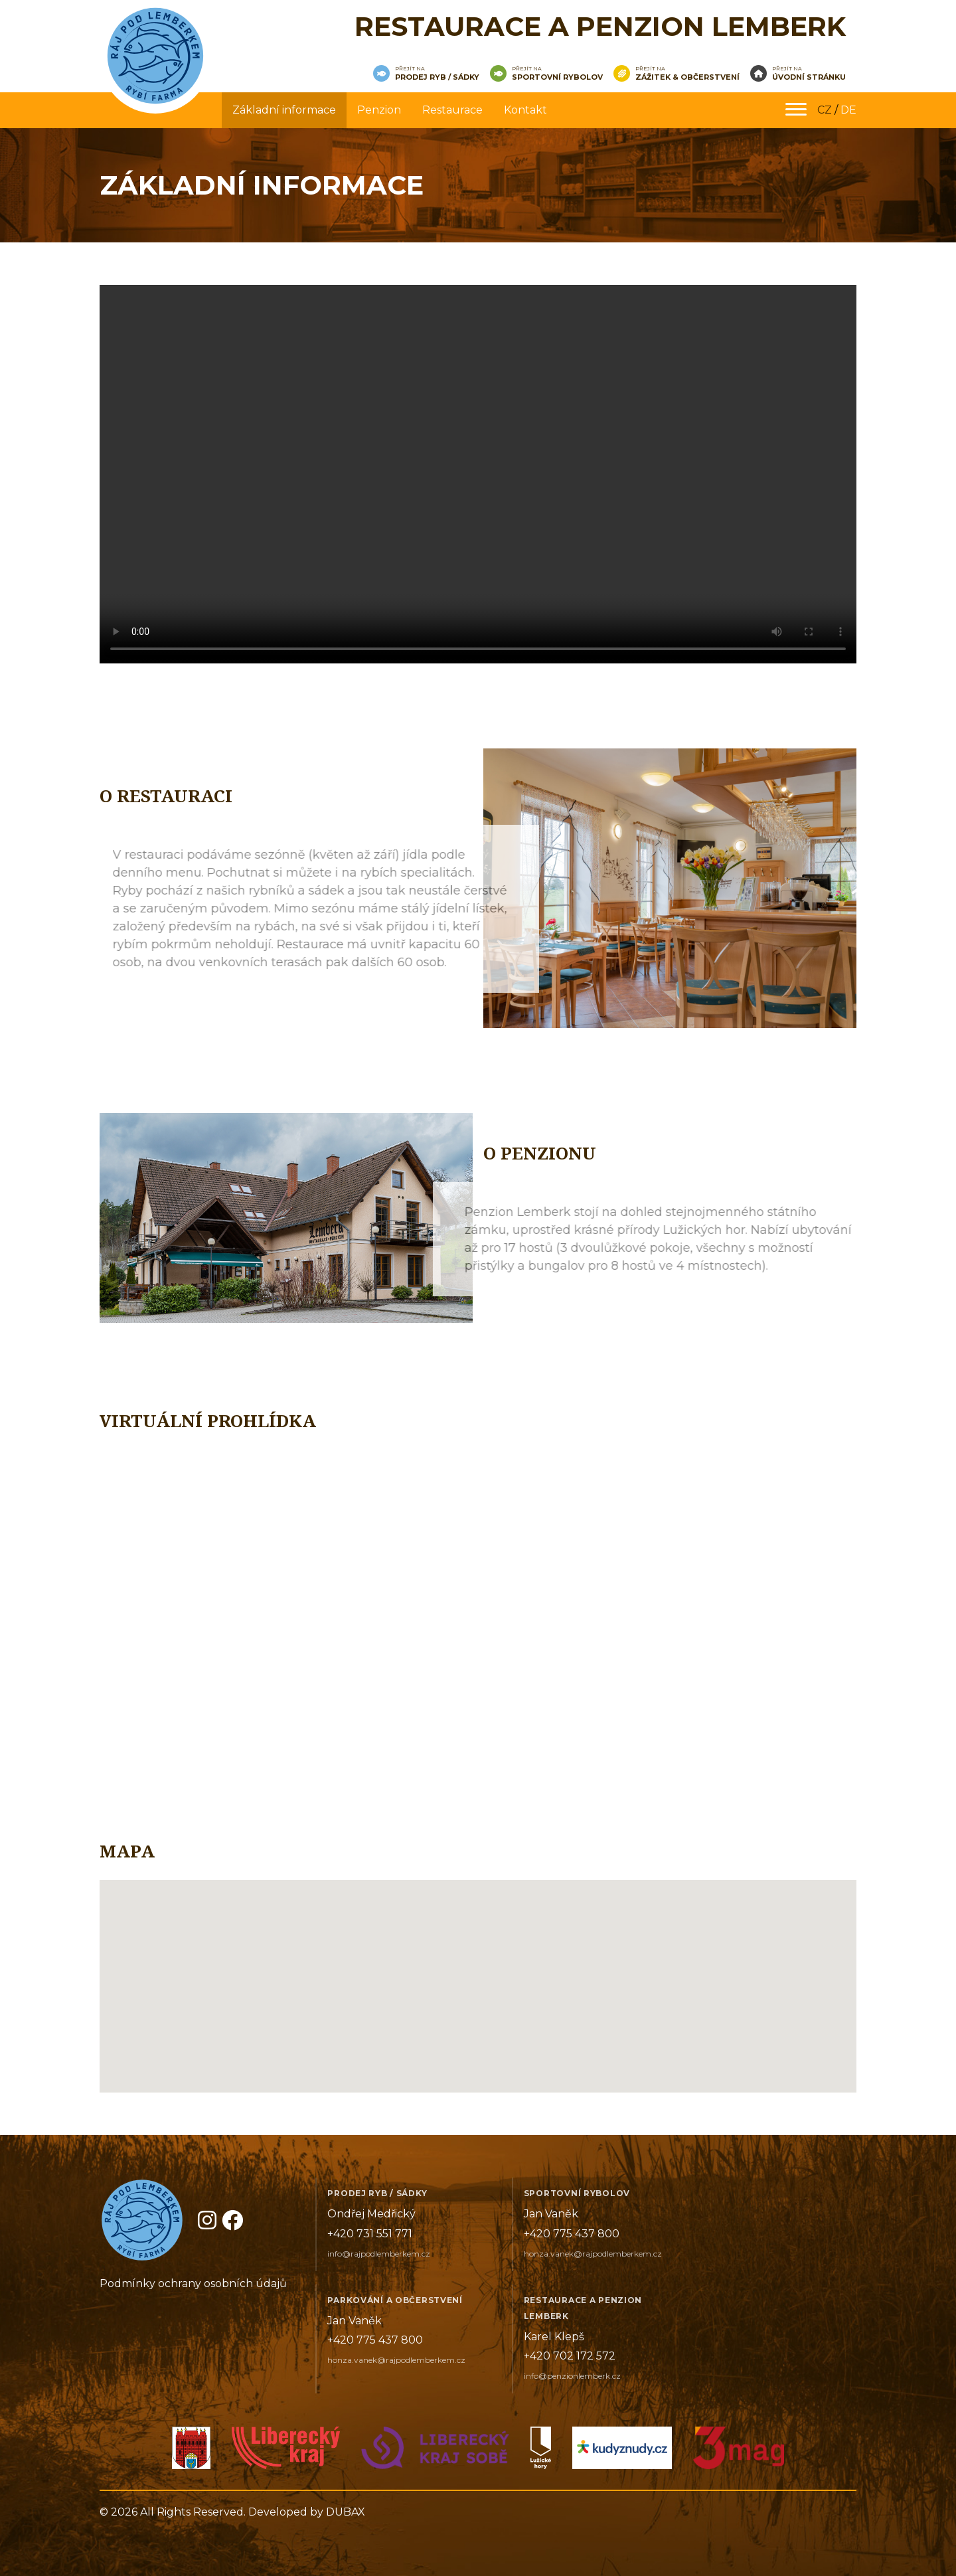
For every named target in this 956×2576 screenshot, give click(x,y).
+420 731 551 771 (369, 2233)
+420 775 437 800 (571, 2233)
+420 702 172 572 (569, 2356)
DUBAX (345, 2512)
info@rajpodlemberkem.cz (378, 2254)
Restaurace (452, 110)
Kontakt (525, 110)
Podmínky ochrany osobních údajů (193, 2283)
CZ (824, 110)
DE (848, 110)
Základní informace (284, 110)
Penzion (379, 110)
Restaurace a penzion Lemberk (600, 26)
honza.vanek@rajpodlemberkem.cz (593, 2254)
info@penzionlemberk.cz (572, 2376)
